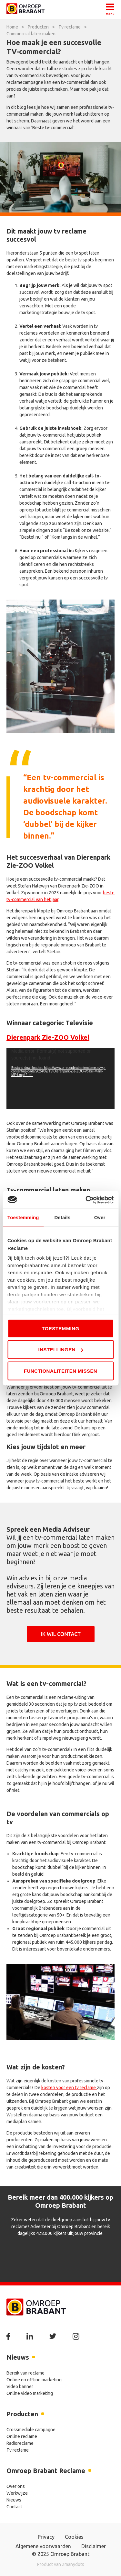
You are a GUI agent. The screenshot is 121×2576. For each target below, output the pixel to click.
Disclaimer (93, 2546)
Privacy (46, 2537)
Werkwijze (17, 2493)
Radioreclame (20, 2443)
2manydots (73, 2564)
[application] (60, 1078)
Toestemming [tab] (23, 1217)
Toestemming (60, 1328)
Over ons (15, 2486)
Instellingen (60, 1349)
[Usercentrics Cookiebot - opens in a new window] (86, 1200)
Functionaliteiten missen (60, 1370)
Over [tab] (100, 1217)
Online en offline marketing (34, 2379)
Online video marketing (29, 2393)
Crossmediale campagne (30, 2429)
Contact (14, 2506)
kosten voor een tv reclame (69, 2087)
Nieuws (13, 2499)
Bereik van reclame (25, 2373)
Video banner (19, 2386)
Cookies (74, 2537)
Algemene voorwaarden (43, 2546)
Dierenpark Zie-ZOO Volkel (47, 1037)
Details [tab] (62, 1217)
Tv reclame (17, 2450)
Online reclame (21, 2436)
